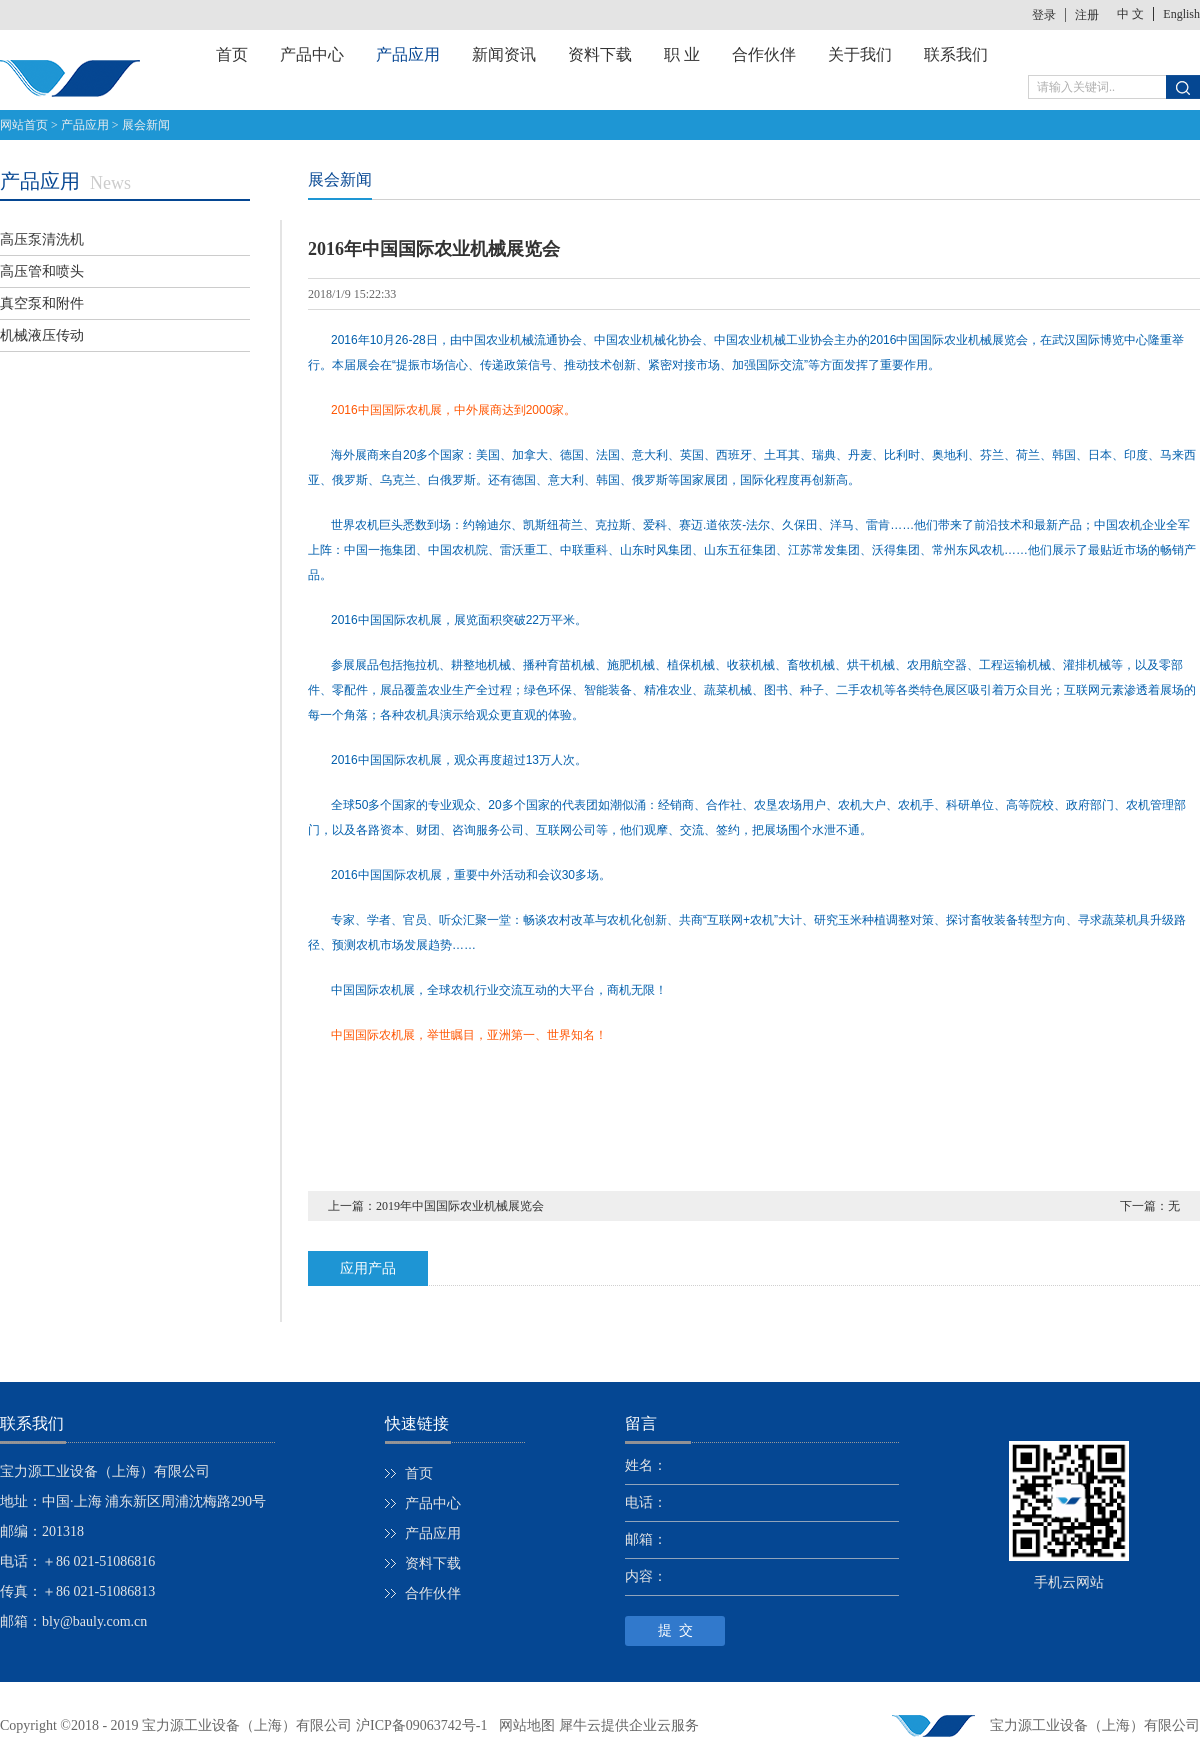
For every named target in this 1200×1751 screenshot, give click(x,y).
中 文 (1130, 14)
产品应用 (85, 125)
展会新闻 (146, 125)
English (1181, 14)
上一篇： (436, 1206)
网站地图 (523, 1725)
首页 (232, 54)
